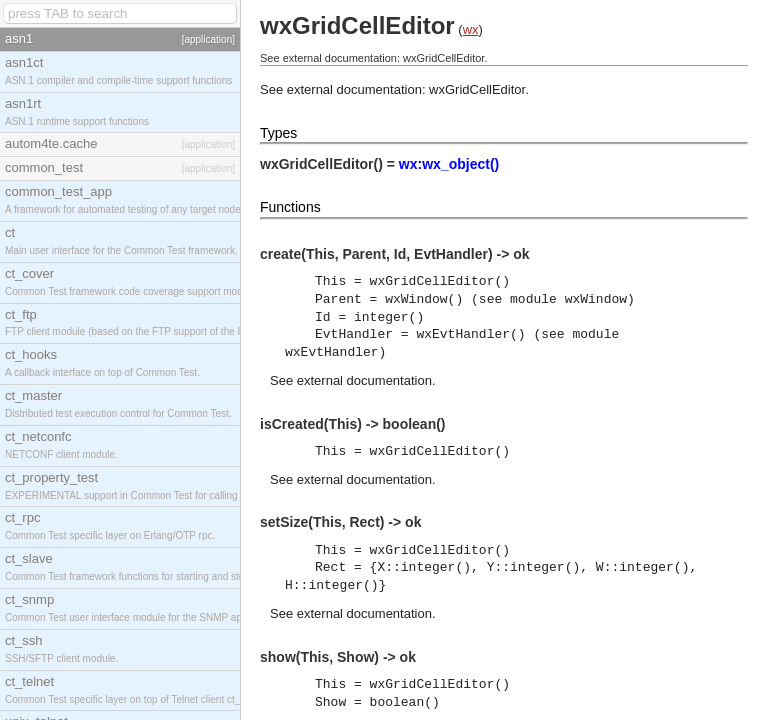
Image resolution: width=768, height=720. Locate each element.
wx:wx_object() (449, 164)
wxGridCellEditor (477, 89)
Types (278, 133)
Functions (290, 207)
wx (471, 29)
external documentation (364, 380)
